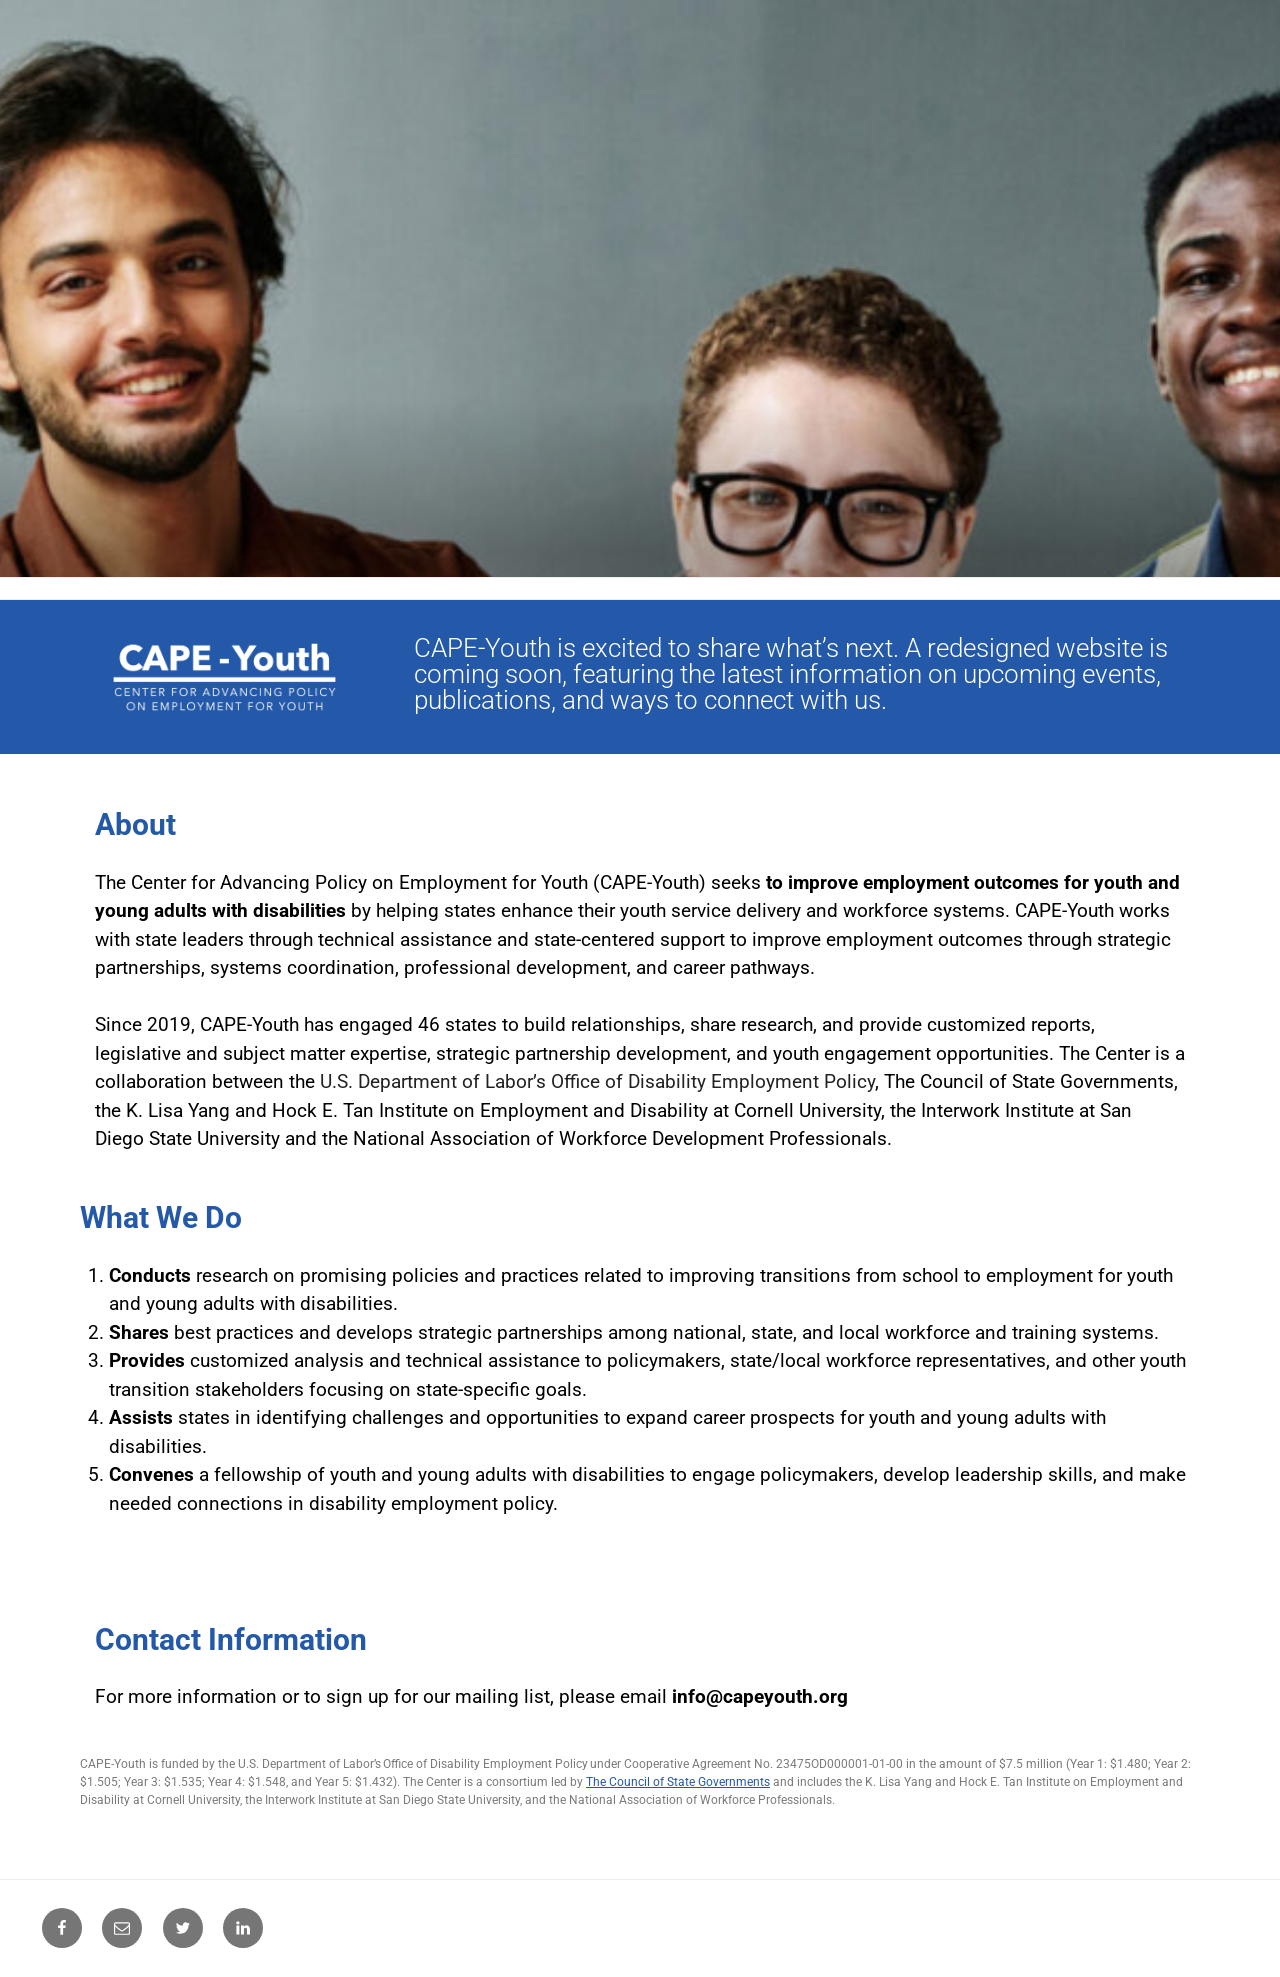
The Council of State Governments (678, 1782)
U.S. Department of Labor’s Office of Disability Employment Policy (597, 1081)
